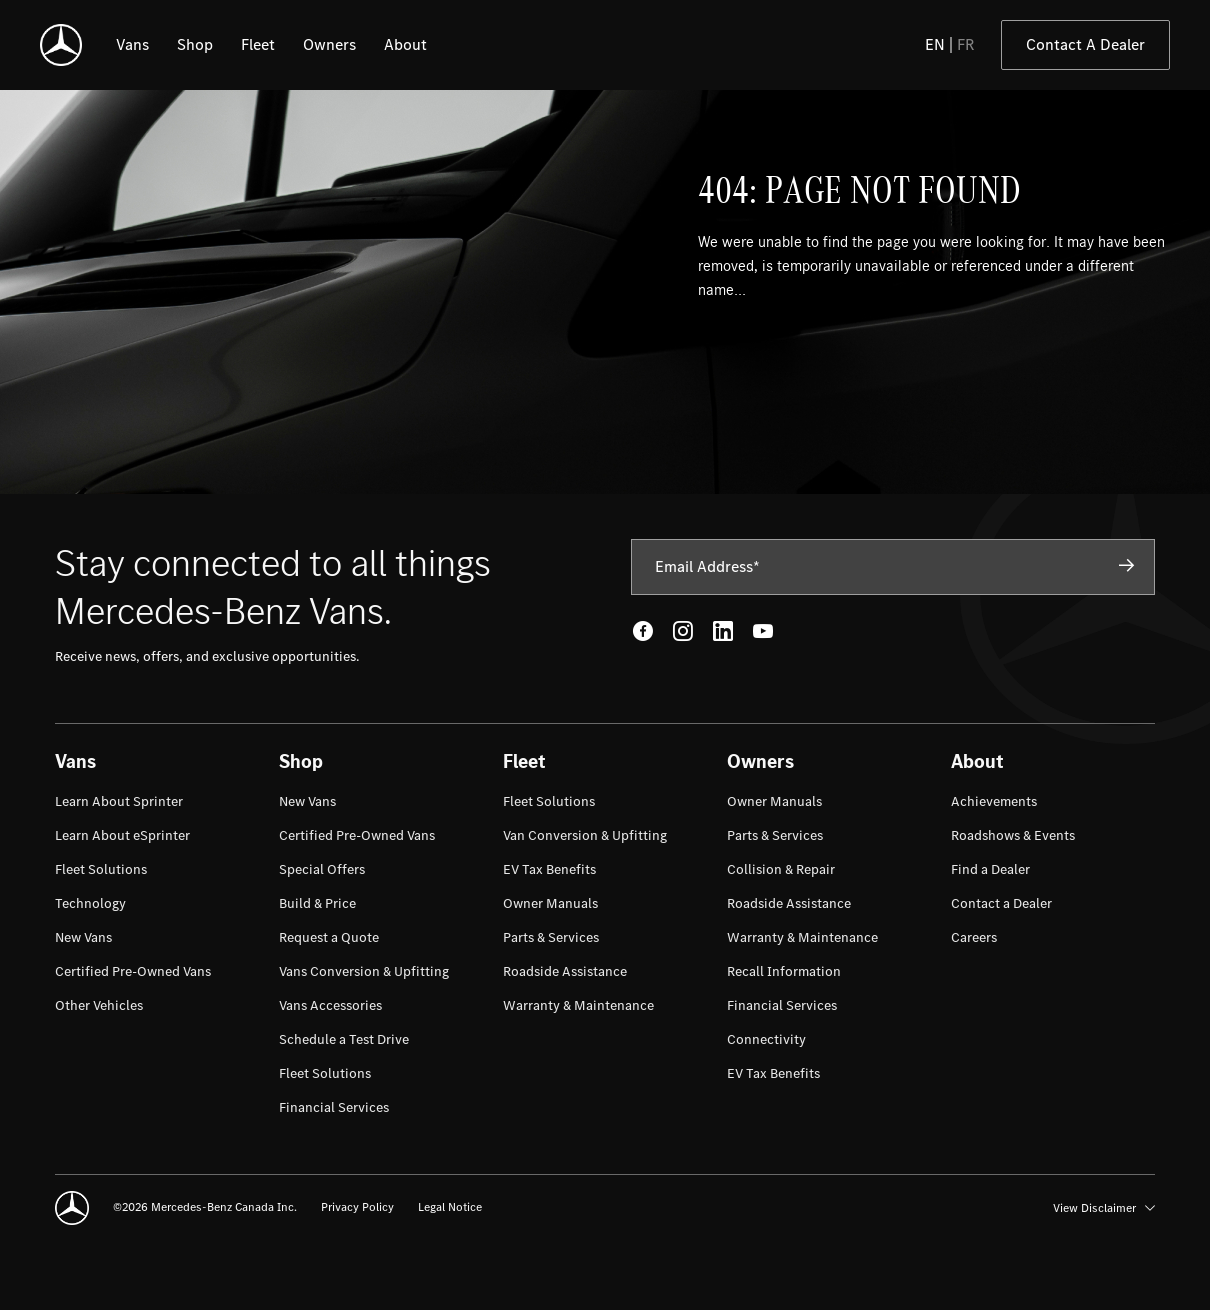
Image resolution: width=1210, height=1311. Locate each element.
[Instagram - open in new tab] (683, 631)
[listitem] (132, 45)
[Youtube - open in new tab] (763, 631)
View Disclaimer (1104, 1208)
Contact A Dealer (1085, 44)
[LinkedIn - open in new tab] (723, 631)
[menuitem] (119, 802)
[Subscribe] (1127, 566)
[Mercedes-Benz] (61, 45)
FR (966, 44)
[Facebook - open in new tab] (643, 631)
